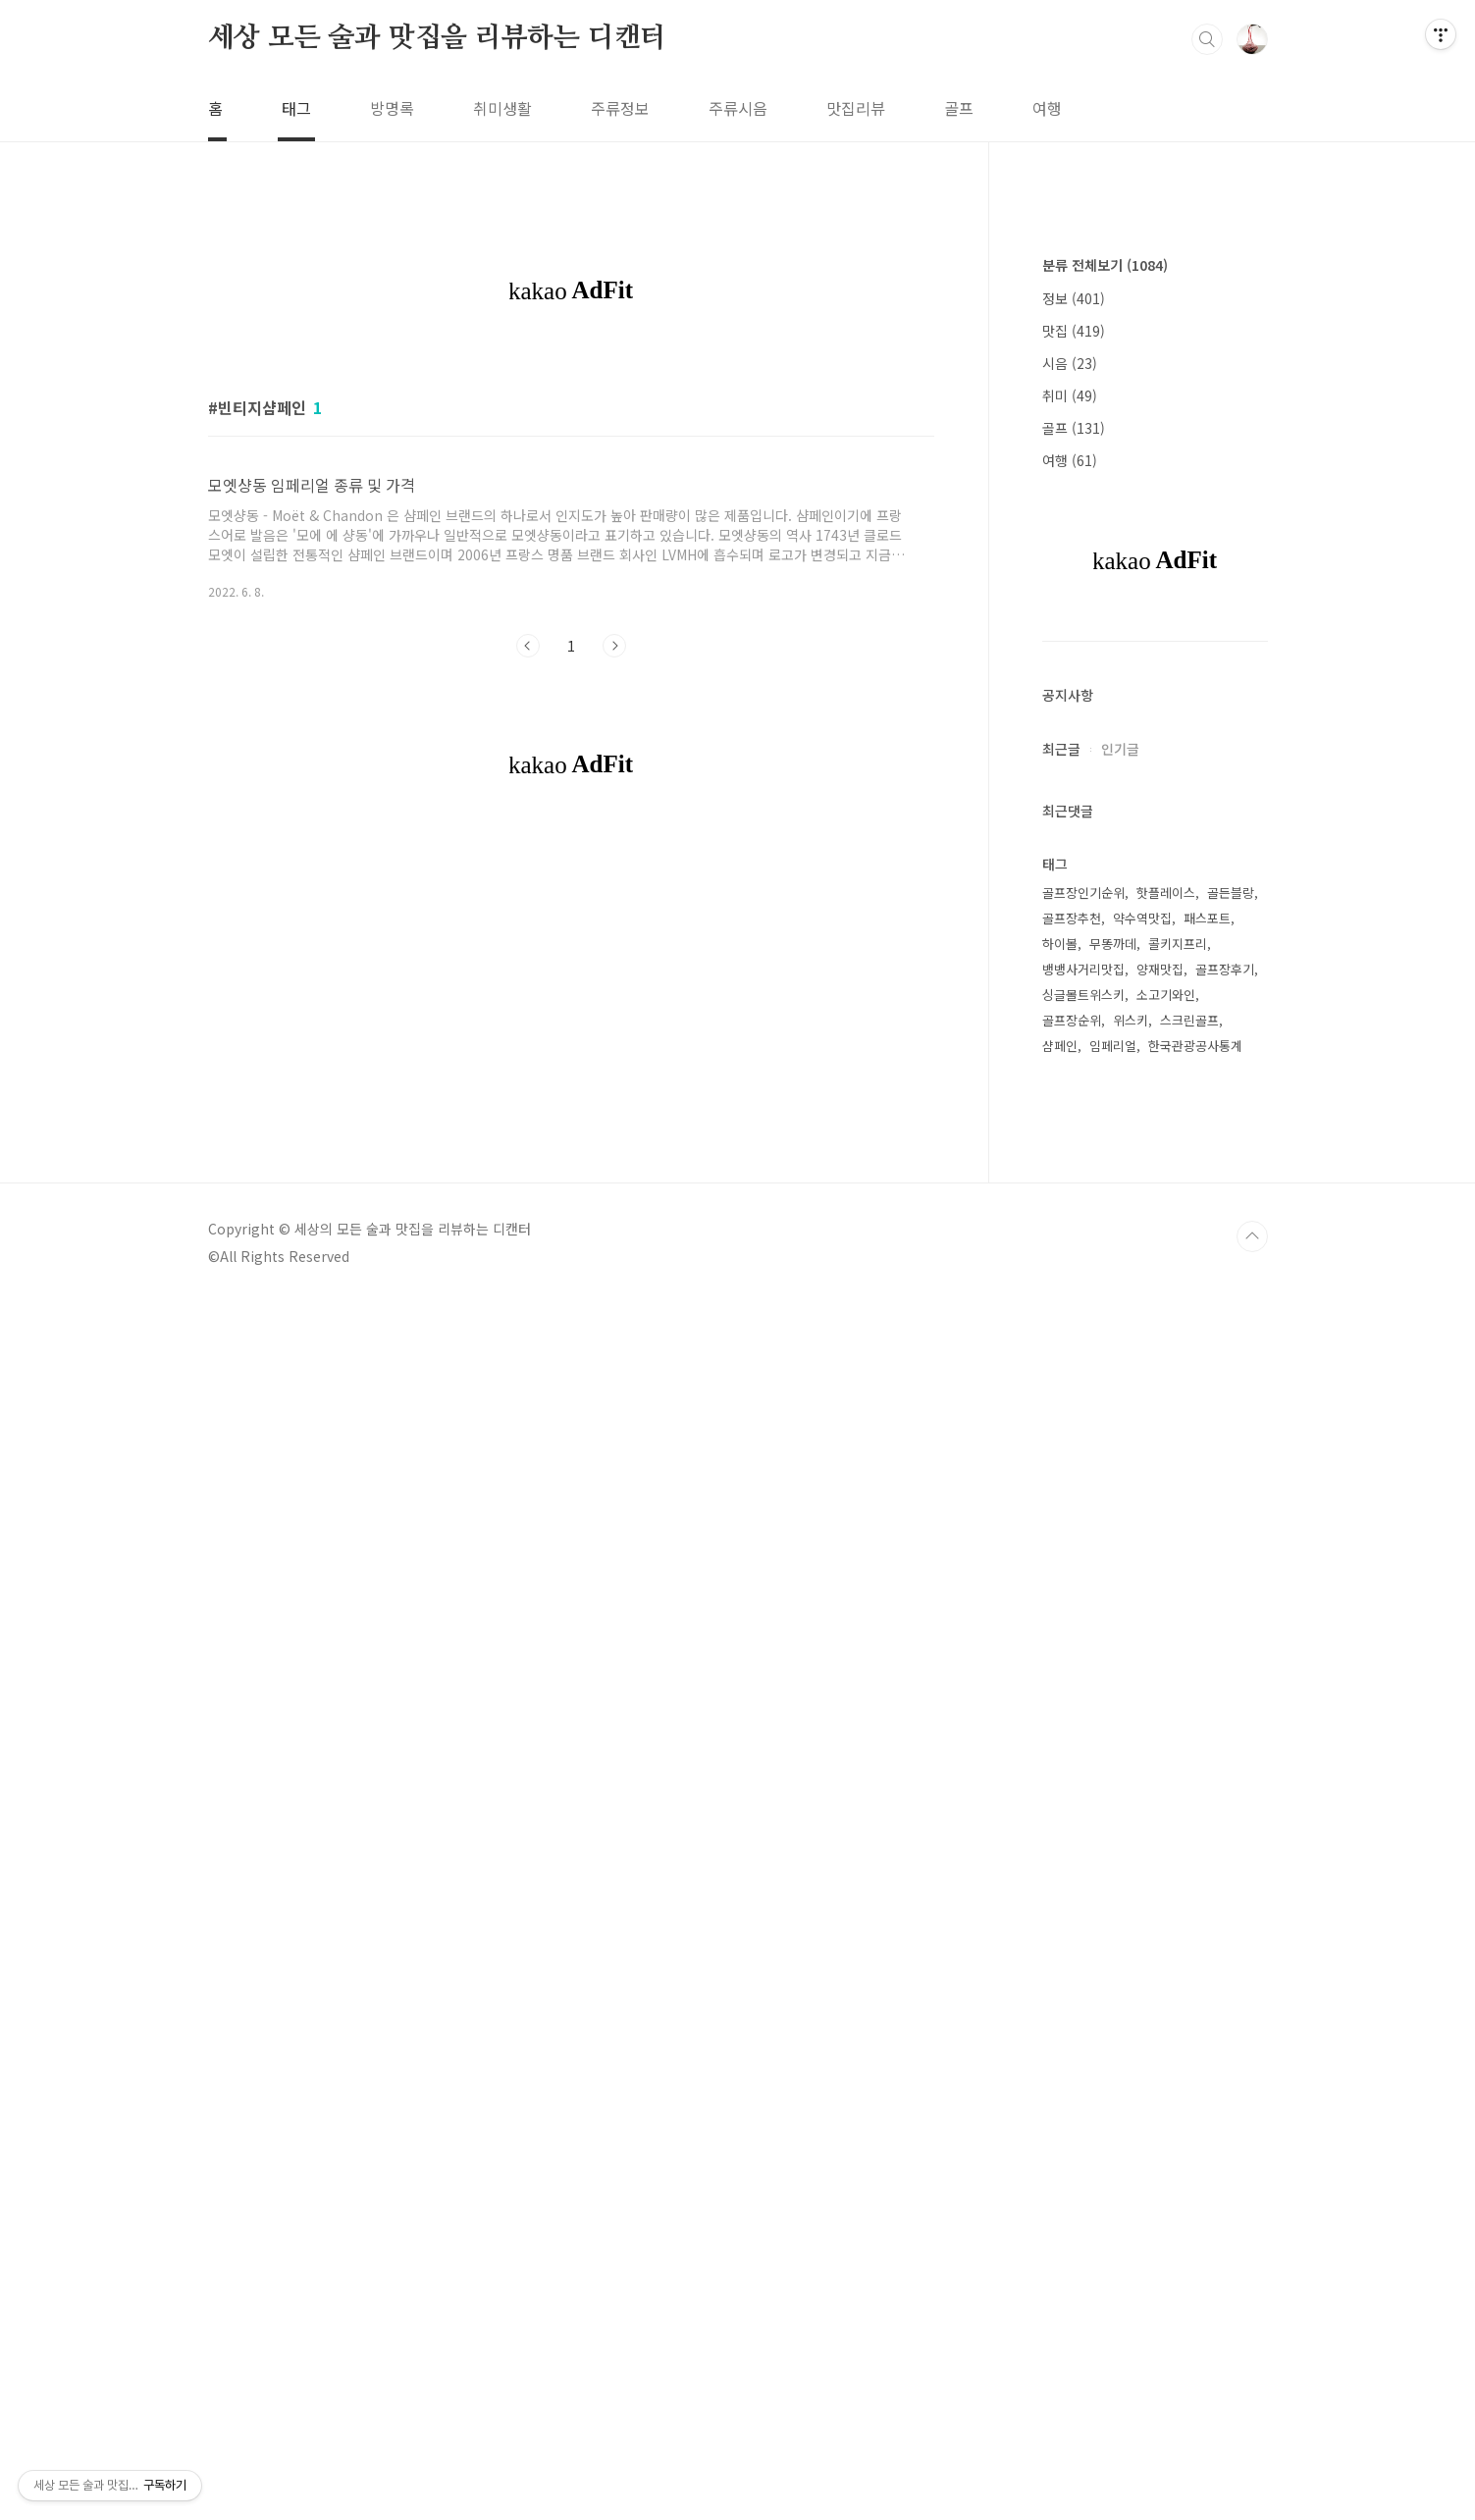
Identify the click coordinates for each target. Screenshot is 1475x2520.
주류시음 (738, 108)
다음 (614, 920)
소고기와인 (1165, 1583)
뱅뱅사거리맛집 (1083, 1558)
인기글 (1120, 1337)
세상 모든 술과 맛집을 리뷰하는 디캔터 (437, 38)
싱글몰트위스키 (1083, 1583)
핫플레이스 (1165, 1481)
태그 (296, 108)
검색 (1207, 39)
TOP (1252, 2454)
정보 (1073, 887)
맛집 (1073, 919)
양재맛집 (1160, 1558)
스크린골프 (1189, 1609)
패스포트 (1207, 1506)
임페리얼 (1112, 1634)
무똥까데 (1112, 1532)
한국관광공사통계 (1195, 1634)
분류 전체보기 (1105, 854)
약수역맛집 (1142, 1506)
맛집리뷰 (855, 108)
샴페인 (1060, 1634)
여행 (1047, 108)
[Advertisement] (571, 500)
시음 (1069, 952)
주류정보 (620, 108)
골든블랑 (1230, 1481)
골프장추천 (1071, 1506)
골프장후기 (1224, 1558)
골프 (959, 108)
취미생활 (502, 108)
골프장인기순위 (1083, 1481)
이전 (528, 920)
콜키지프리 (1177, 1532)
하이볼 (1060, 1532)
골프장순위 (1071, 1609)
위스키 (1130, 1609)
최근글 (1061, 1337)
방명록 (392, 108)
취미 (1069, 984)
